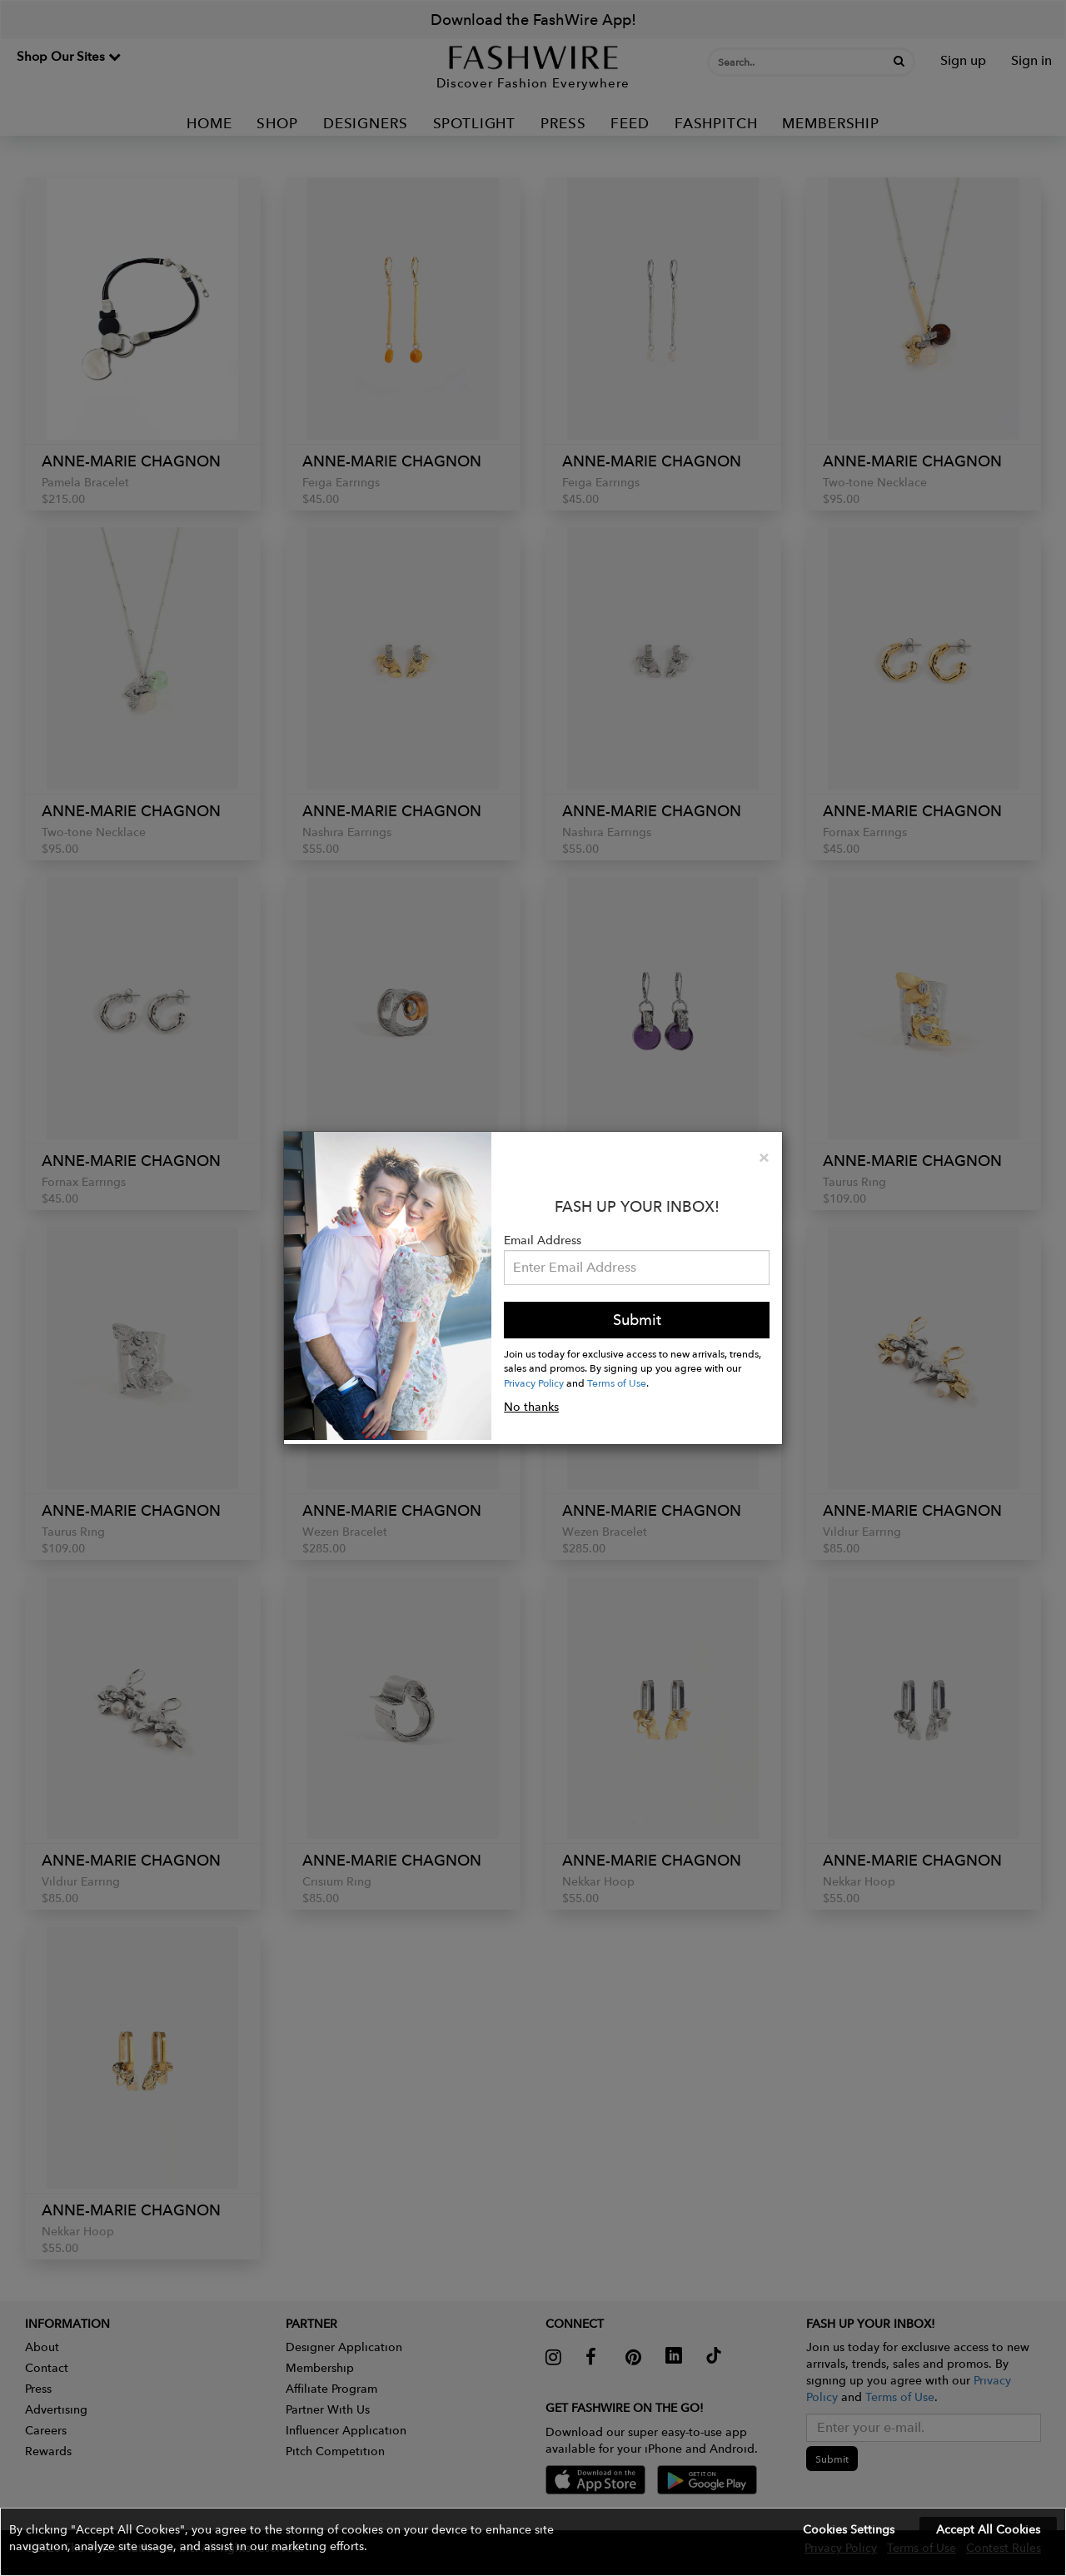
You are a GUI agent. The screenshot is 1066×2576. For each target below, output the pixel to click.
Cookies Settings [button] (848, 2529)
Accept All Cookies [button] (988, 2529)
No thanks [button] (531, 1406)
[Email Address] (637, 1267)
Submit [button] (637, 1319)
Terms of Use (616, 1382)
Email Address (542, 1240)
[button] (533, 2542)
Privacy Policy (534, 1382)
